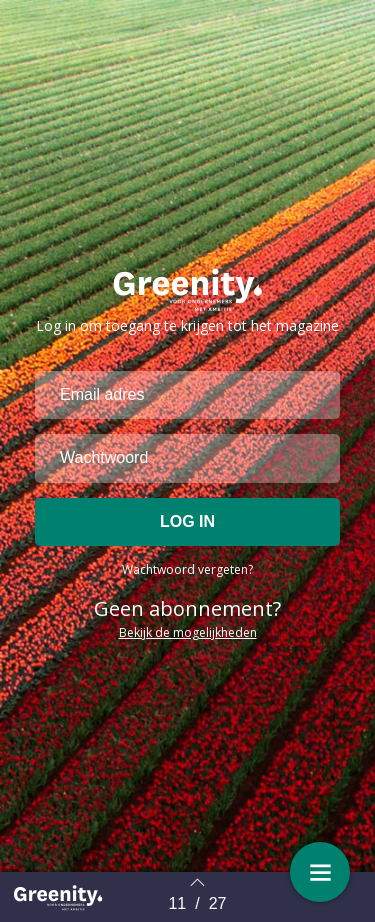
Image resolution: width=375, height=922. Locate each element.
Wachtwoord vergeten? (187, 569)
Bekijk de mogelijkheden (188, 632)
